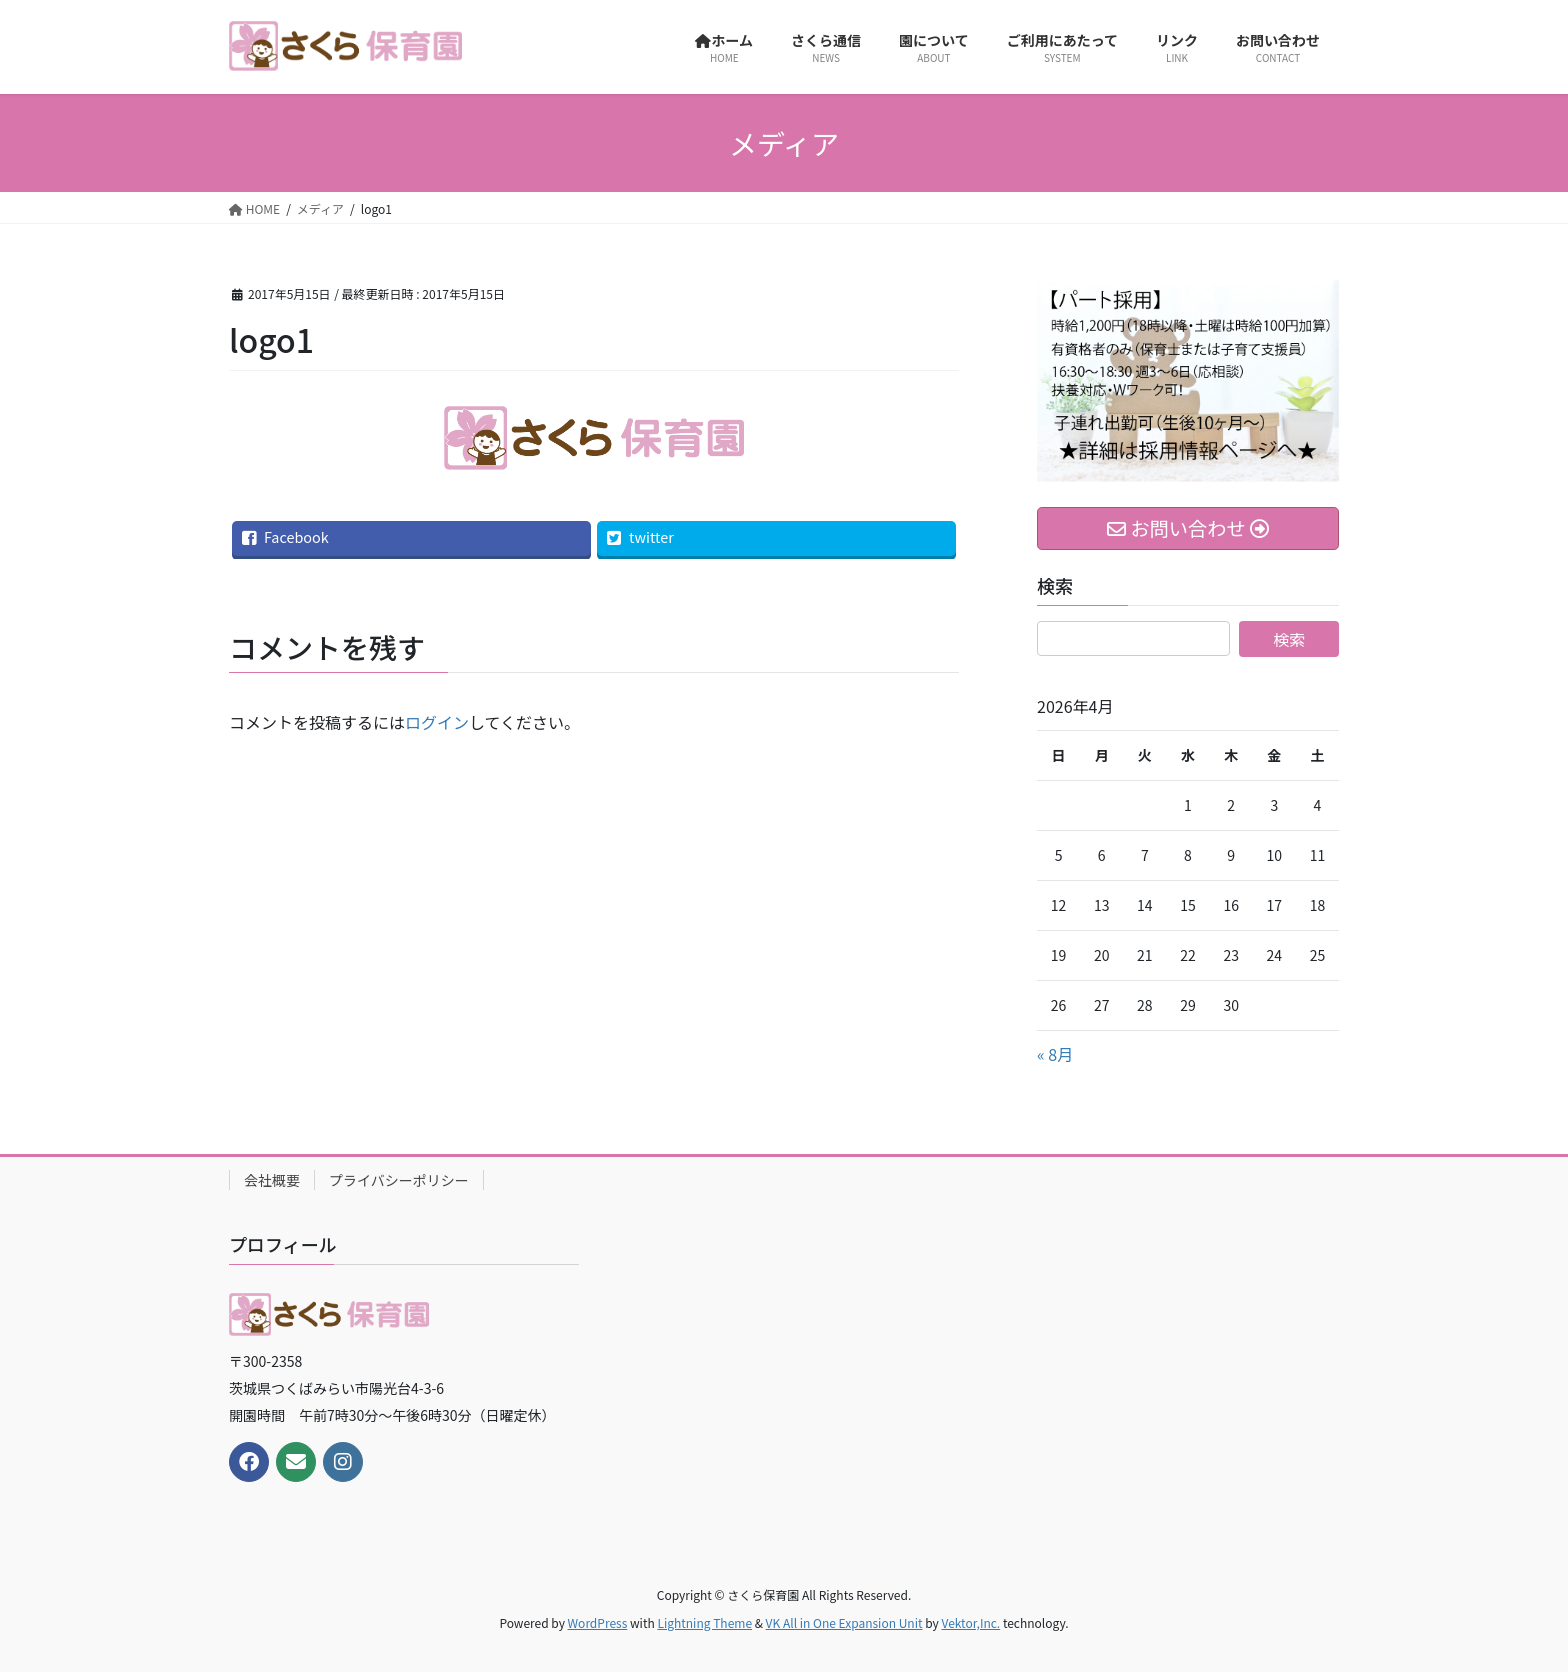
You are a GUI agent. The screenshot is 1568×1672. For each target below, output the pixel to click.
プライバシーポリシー (399, 1180)
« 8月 (1055, 1054)
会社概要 (272, 1180)
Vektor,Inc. (970, 1622)
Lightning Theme (704, 1622)
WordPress (598, 1622)
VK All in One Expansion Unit (844, 1622)
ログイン (437, 722)
